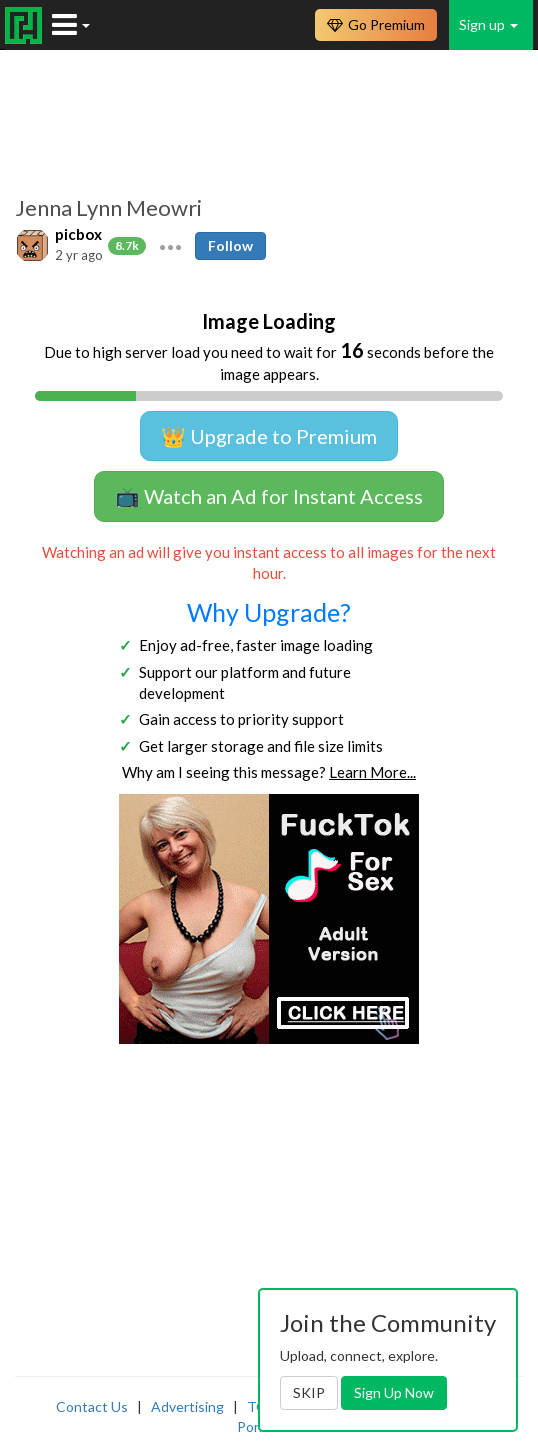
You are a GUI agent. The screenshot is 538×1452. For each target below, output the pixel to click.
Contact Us (92, 1406)
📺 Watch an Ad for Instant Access (269, 496)
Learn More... (372, 772)
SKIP (309, 1392)
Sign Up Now (394, 1392)
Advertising (187, 1406)
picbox (78, 234)
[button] (170, 245)
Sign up (488, 24)
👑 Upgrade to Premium (269, 436)
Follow (230, 245)
